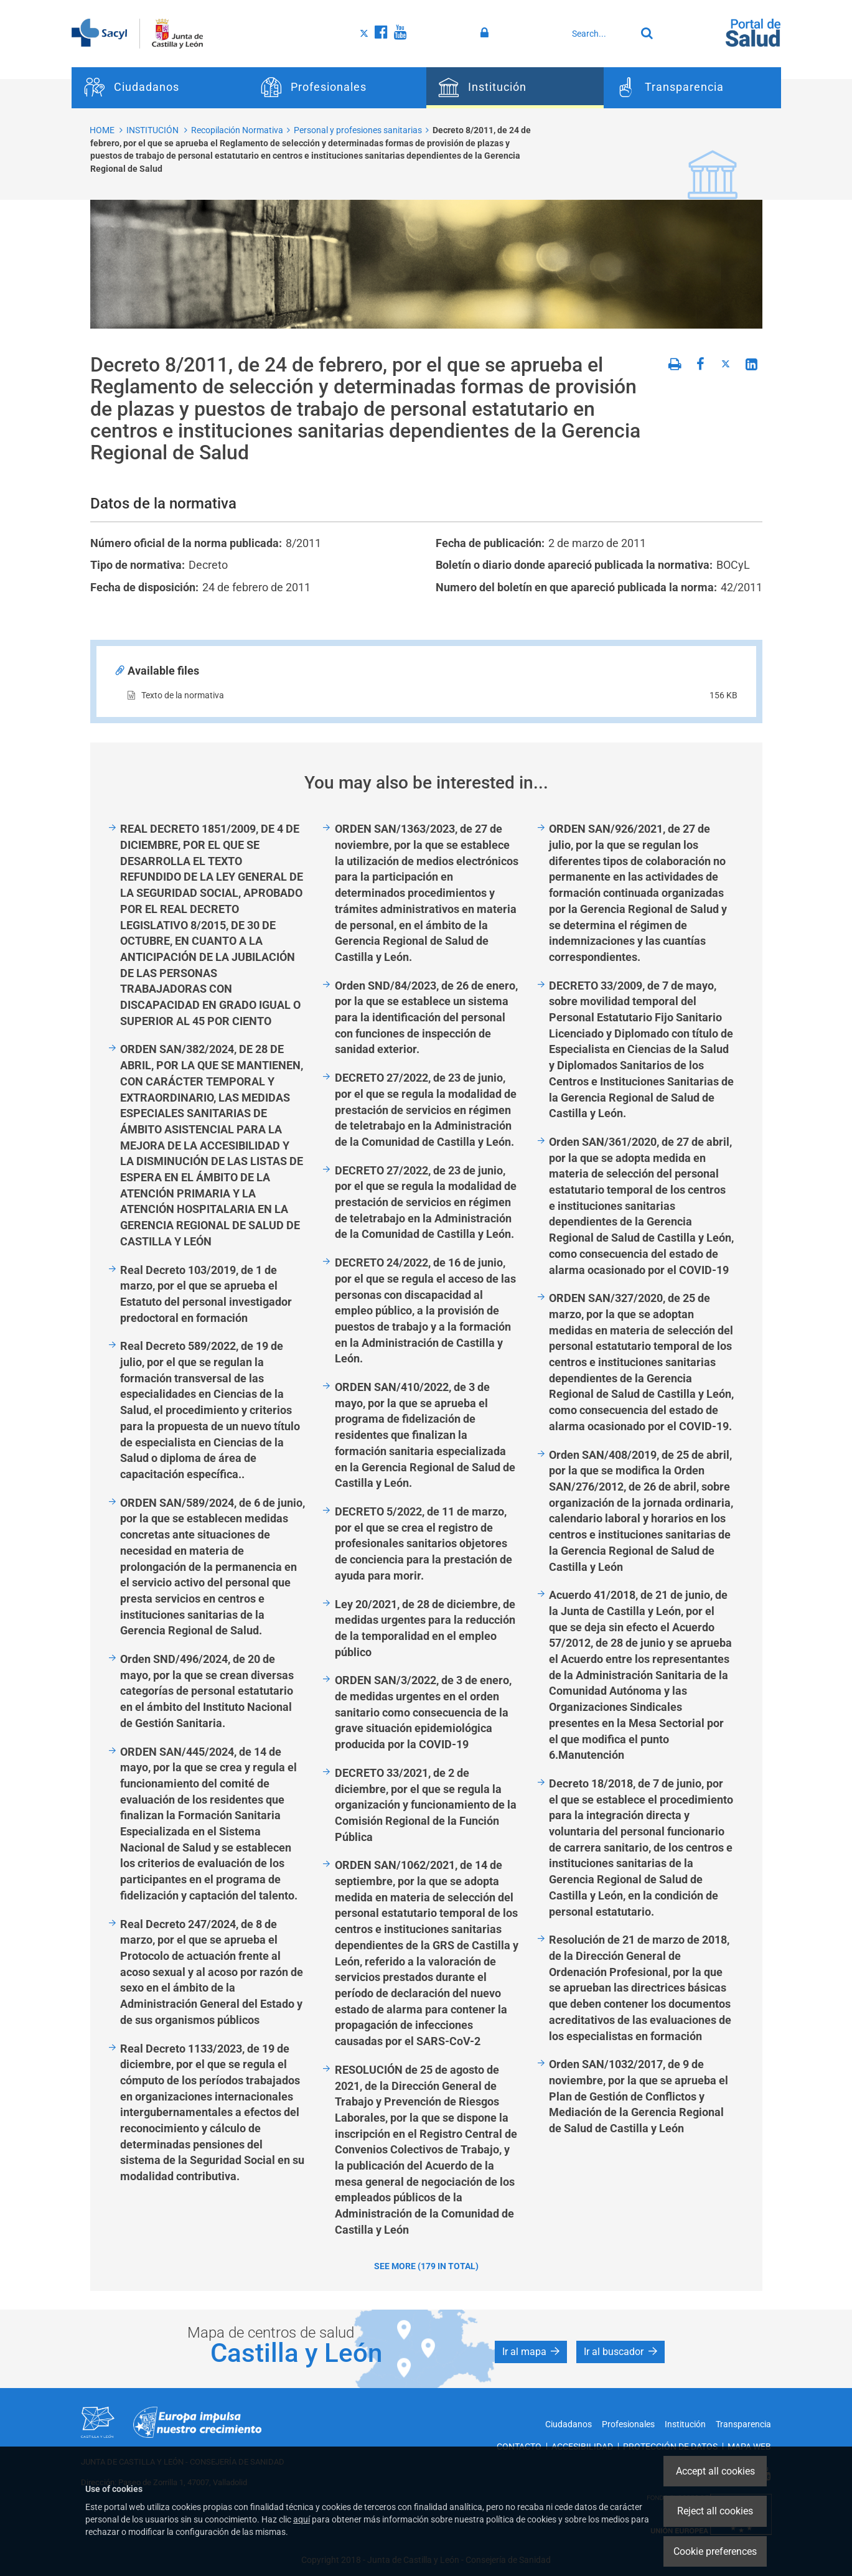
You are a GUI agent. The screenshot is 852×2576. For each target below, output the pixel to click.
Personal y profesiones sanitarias (358, 130)
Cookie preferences (715, 2551)
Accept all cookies (715, 2471)
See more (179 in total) (426, 2266)
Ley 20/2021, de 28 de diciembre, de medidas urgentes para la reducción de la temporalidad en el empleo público (425, 1628)
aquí (301, 2519)
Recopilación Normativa (237, 130)
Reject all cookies (715, 2511)
